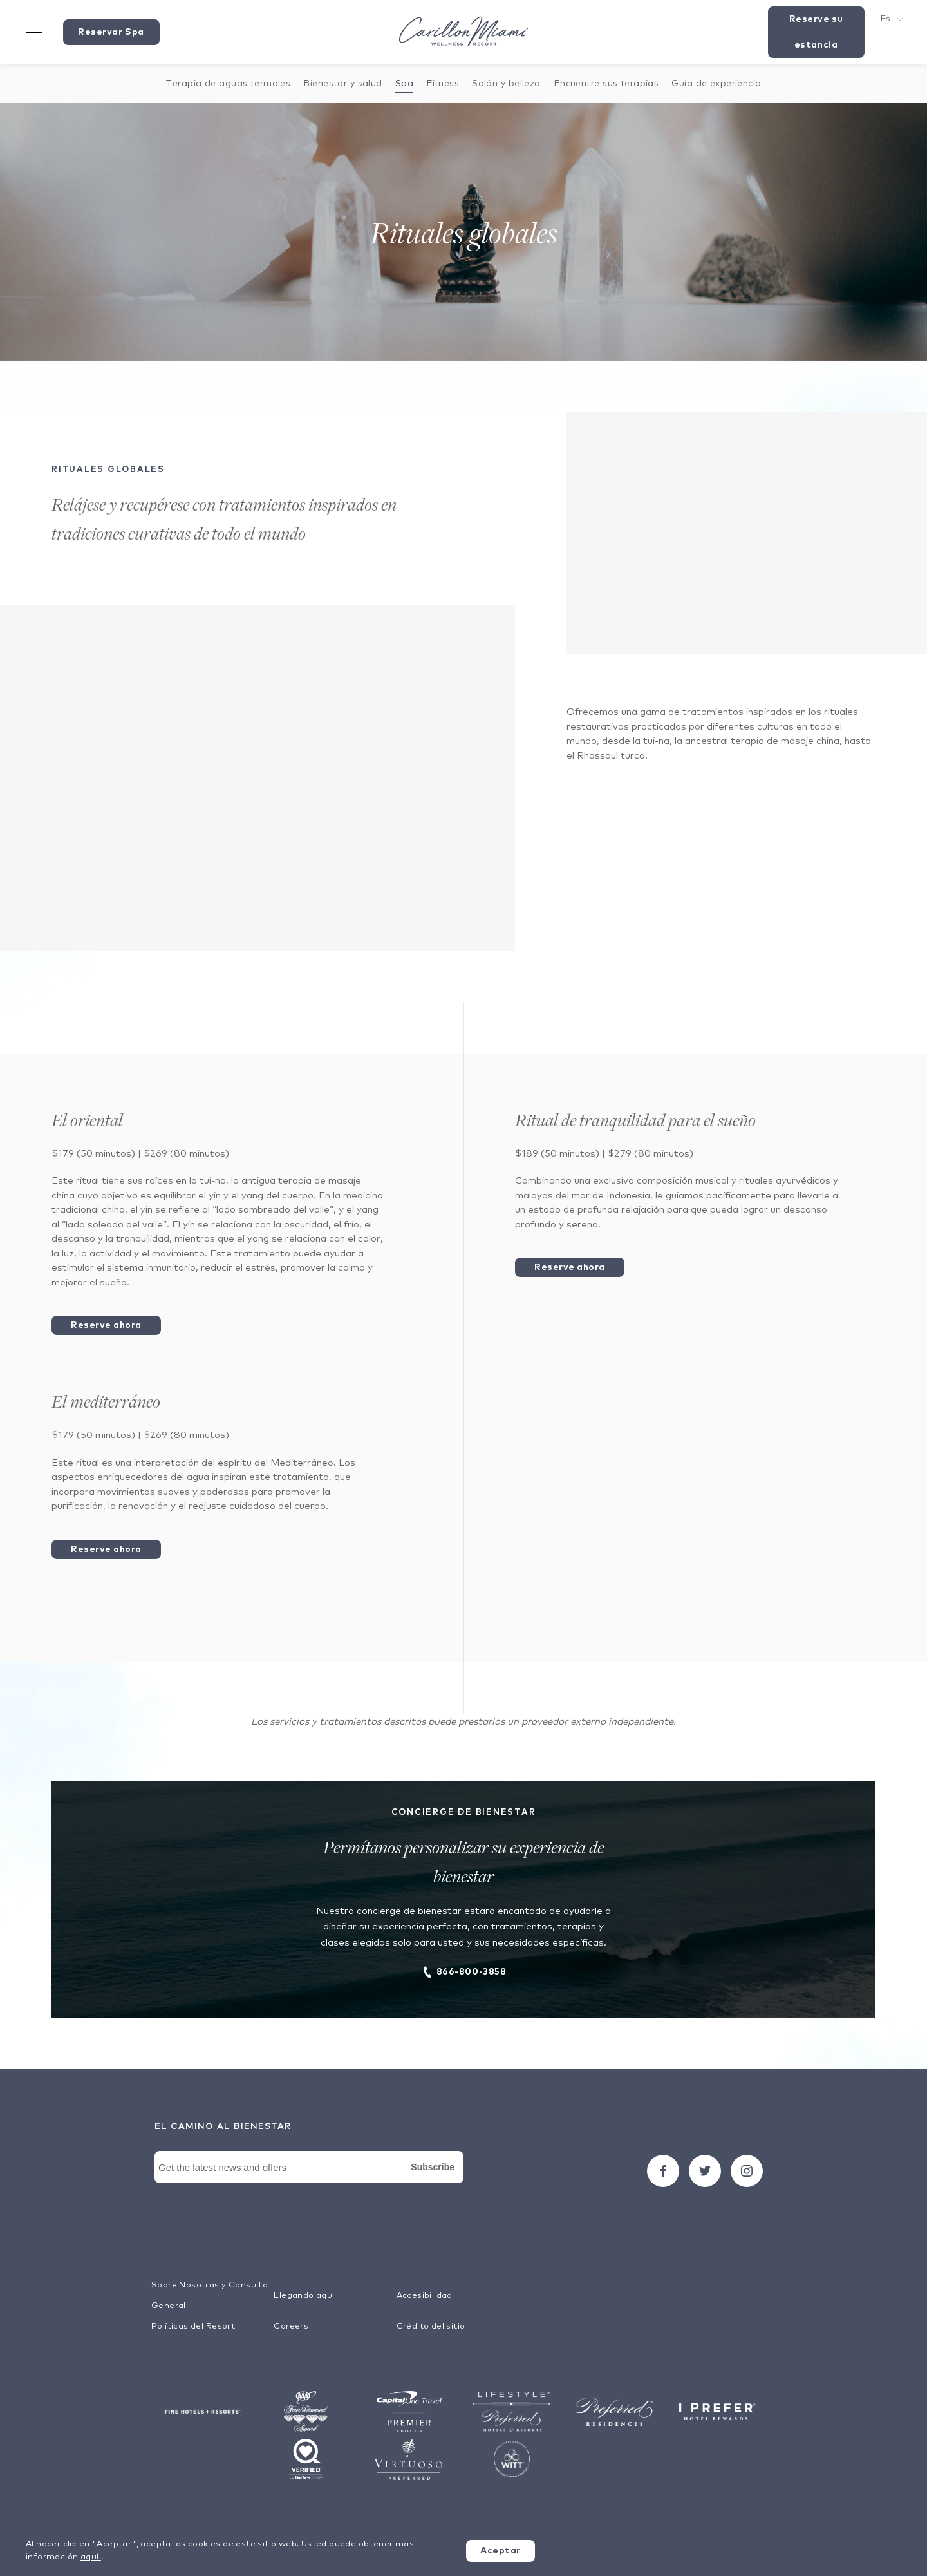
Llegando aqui (304, 2295)
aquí (90, 2557)
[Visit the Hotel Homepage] (463, 32)
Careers (291, 2326)
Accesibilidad (425, 2295)
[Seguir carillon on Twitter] (705, 2171)
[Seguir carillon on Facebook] (663, 2171)
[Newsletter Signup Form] (309, 2181)
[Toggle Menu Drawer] (34, 32)
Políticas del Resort (193, 2326)
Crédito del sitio (431, 2326)
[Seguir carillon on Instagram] (747, 2171)
